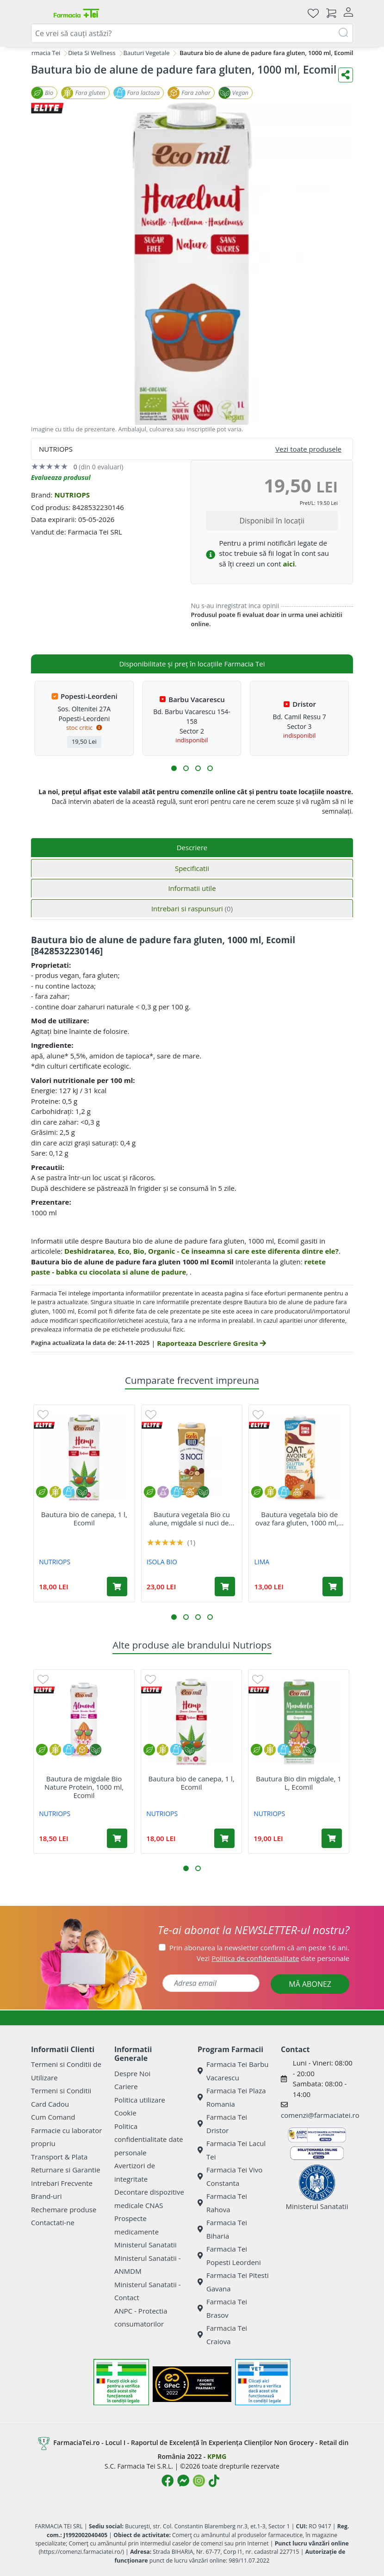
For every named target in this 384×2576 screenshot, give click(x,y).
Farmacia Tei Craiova (222, 2334)
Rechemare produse (63, 2209)
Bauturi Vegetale (147, 53)
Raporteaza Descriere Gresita (211, 1343)
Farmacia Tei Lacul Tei (232, 2150)
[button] (174, 768)
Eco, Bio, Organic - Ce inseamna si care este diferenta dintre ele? (228, 1251)
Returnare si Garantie (65, 2169)
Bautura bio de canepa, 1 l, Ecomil (84, 1518)
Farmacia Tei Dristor (222, 2123)
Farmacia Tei (42, 53)
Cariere (126, 2086)
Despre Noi (132, 2073)
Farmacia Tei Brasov (222, 2308)
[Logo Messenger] (183, 2481)
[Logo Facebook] (167, 2481)
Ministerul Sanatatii (145, 2244)
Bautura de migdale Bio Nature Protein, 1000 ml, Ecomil (84, 1786)
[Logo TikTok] (214, 2481)
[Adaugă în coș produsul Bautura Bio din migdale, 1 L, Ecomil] (332, 1838)
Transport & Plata (59, 2156)
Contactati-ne (52, 2222)
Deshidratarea (89, 1251)
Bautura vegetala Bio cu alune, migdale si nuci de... (192, 1518)
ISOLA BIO (162, 1561)
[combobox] (192, 33)
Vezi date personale (273, 1958)
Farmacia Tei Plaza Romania (232, 2097)
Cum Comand (53, 2117)
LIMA (262, 1561)
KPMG (216, 2456)
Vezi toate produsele (308, 449)
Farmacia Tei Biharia (222, 2229)
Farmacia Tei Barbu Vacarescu (233, 2071)
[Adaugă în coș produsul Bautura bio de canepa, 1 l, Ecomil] (117, 1586)
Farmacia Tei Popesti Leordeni (229, 2255)
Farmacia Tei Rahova (222, 2202)
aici (289, 563)
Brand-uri (46, 2196)
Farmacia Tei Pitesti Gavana (233, 2282)
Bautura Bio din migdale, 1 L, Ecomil (298, 1782)
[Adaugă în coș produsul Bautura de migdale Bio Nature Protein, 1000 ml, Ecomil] (117, 1838)
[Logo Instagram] (199, 2481)
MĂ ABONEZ (310, 1984)
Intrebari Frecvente (62, 2183)
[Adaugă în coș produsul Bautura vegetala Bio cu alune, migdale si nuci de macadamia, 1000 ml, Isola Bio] (225, 1586)
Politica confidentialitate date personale (148, 2139)
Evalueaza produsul (61, 477)
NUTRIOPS (72, 494)
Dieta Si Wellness (92, 53)
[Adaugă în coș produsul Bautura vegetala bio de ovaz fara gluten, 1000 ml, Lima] (332, 1586)
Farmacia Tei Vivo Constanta (230, 2176)
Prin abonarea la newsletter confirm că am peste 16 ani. (259, 1947)
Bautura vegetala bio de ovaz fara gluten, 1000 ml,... (299, 1518)
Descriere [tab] (192, 847)
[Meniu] (38, 13)
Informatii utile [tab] (192, 888)
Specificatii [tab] (192, 868)
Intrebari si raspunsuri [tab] (192, 908)
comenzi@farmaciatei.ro (320, 2115)
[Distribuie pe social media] (345, 75)
